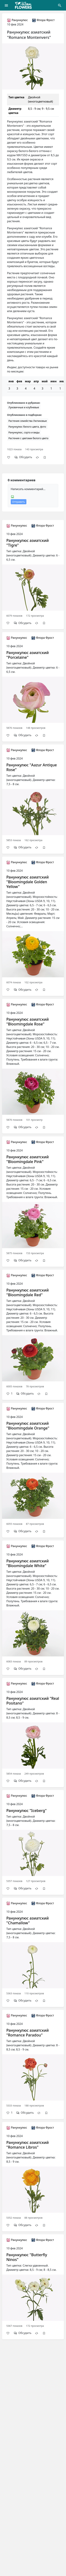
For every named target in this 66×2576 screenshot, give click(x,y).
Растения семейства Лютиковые (27, 420)
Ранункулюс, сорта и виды (24, 432)
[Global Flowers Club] (24, 5)
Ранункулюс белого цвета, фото (27, 426)
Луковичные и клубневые (23, 407)
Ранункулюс (17, 20)
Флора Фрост (43, 20)
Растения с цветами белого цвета (28, 438)
